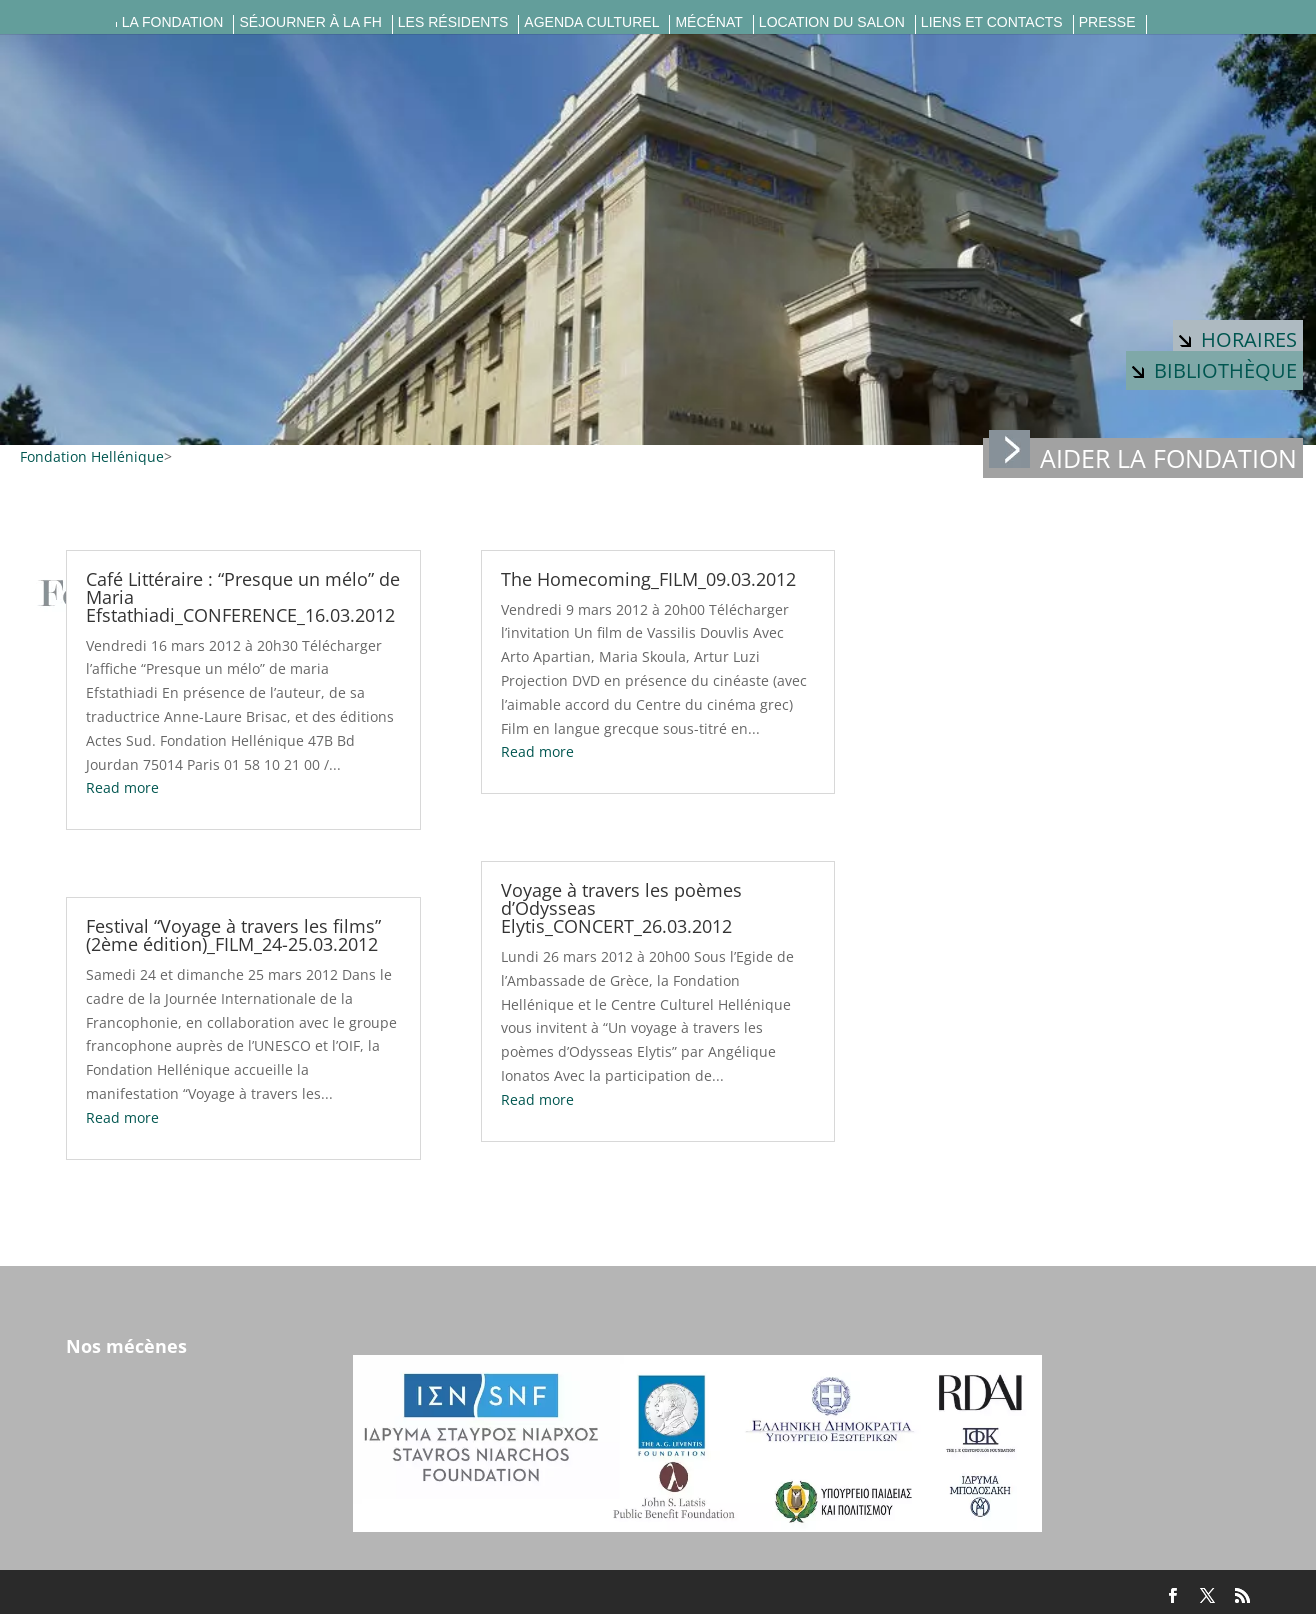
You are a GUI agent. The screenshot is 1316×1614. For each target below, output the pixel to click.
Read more (122, 787)
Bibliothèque (1214, 370)
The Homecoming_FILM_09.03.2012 (648, 579)
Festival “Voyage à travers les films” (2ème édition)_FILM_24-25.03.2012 (233, 935)
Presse (1107, 22)
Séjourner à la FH (310, 22)
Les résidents (453, 22)
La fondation (173, 22)
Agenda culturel (591, 22)
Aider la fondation (1143, 456)
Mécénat (708, 22)
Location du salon (832, 22)
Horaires (1238, 339)
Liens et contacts (992, 22)
